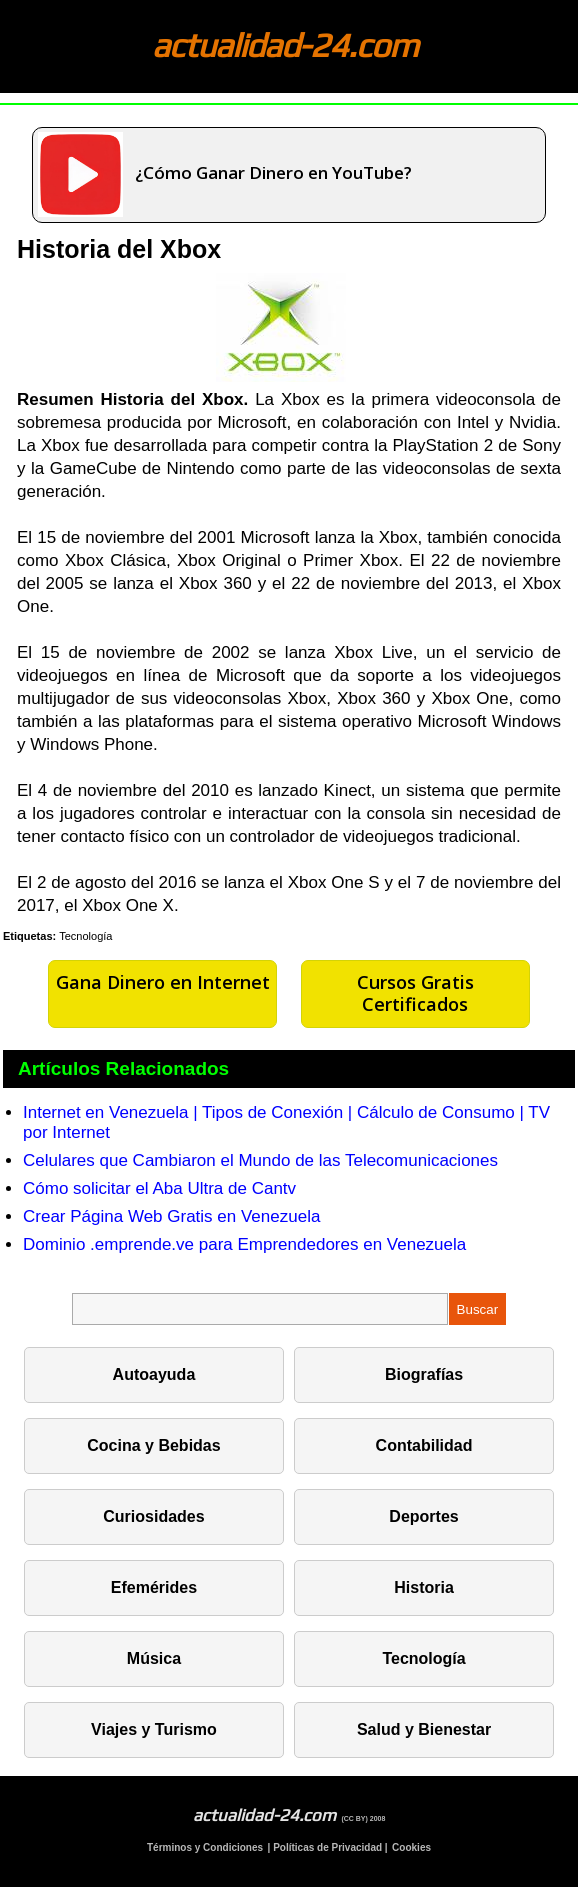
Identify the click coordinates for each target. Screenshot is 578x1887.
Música (154, 1658)
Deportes (423, 1516)
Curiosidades (153, 1516)
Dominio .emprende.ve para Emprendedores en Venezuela (244, 1244)
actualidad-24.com (285, 44)
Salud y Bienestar (424, 1729)
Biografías (424, 1374)
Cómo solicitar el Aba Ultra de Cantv (159, 1188)
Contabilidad (424, 1445)
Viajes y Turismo (154, 1729)
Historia (424, 1587)
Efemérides (154, 1587)
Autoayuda (154, 1374)
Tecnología (85, 936)
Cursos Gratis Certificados (415, 993)
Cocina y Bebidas (153, 1445)
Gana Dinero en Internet (163, 982)
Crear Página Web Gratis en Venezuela (171, 1216)
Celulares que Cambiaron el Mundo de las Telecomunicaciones (260, 1160)
